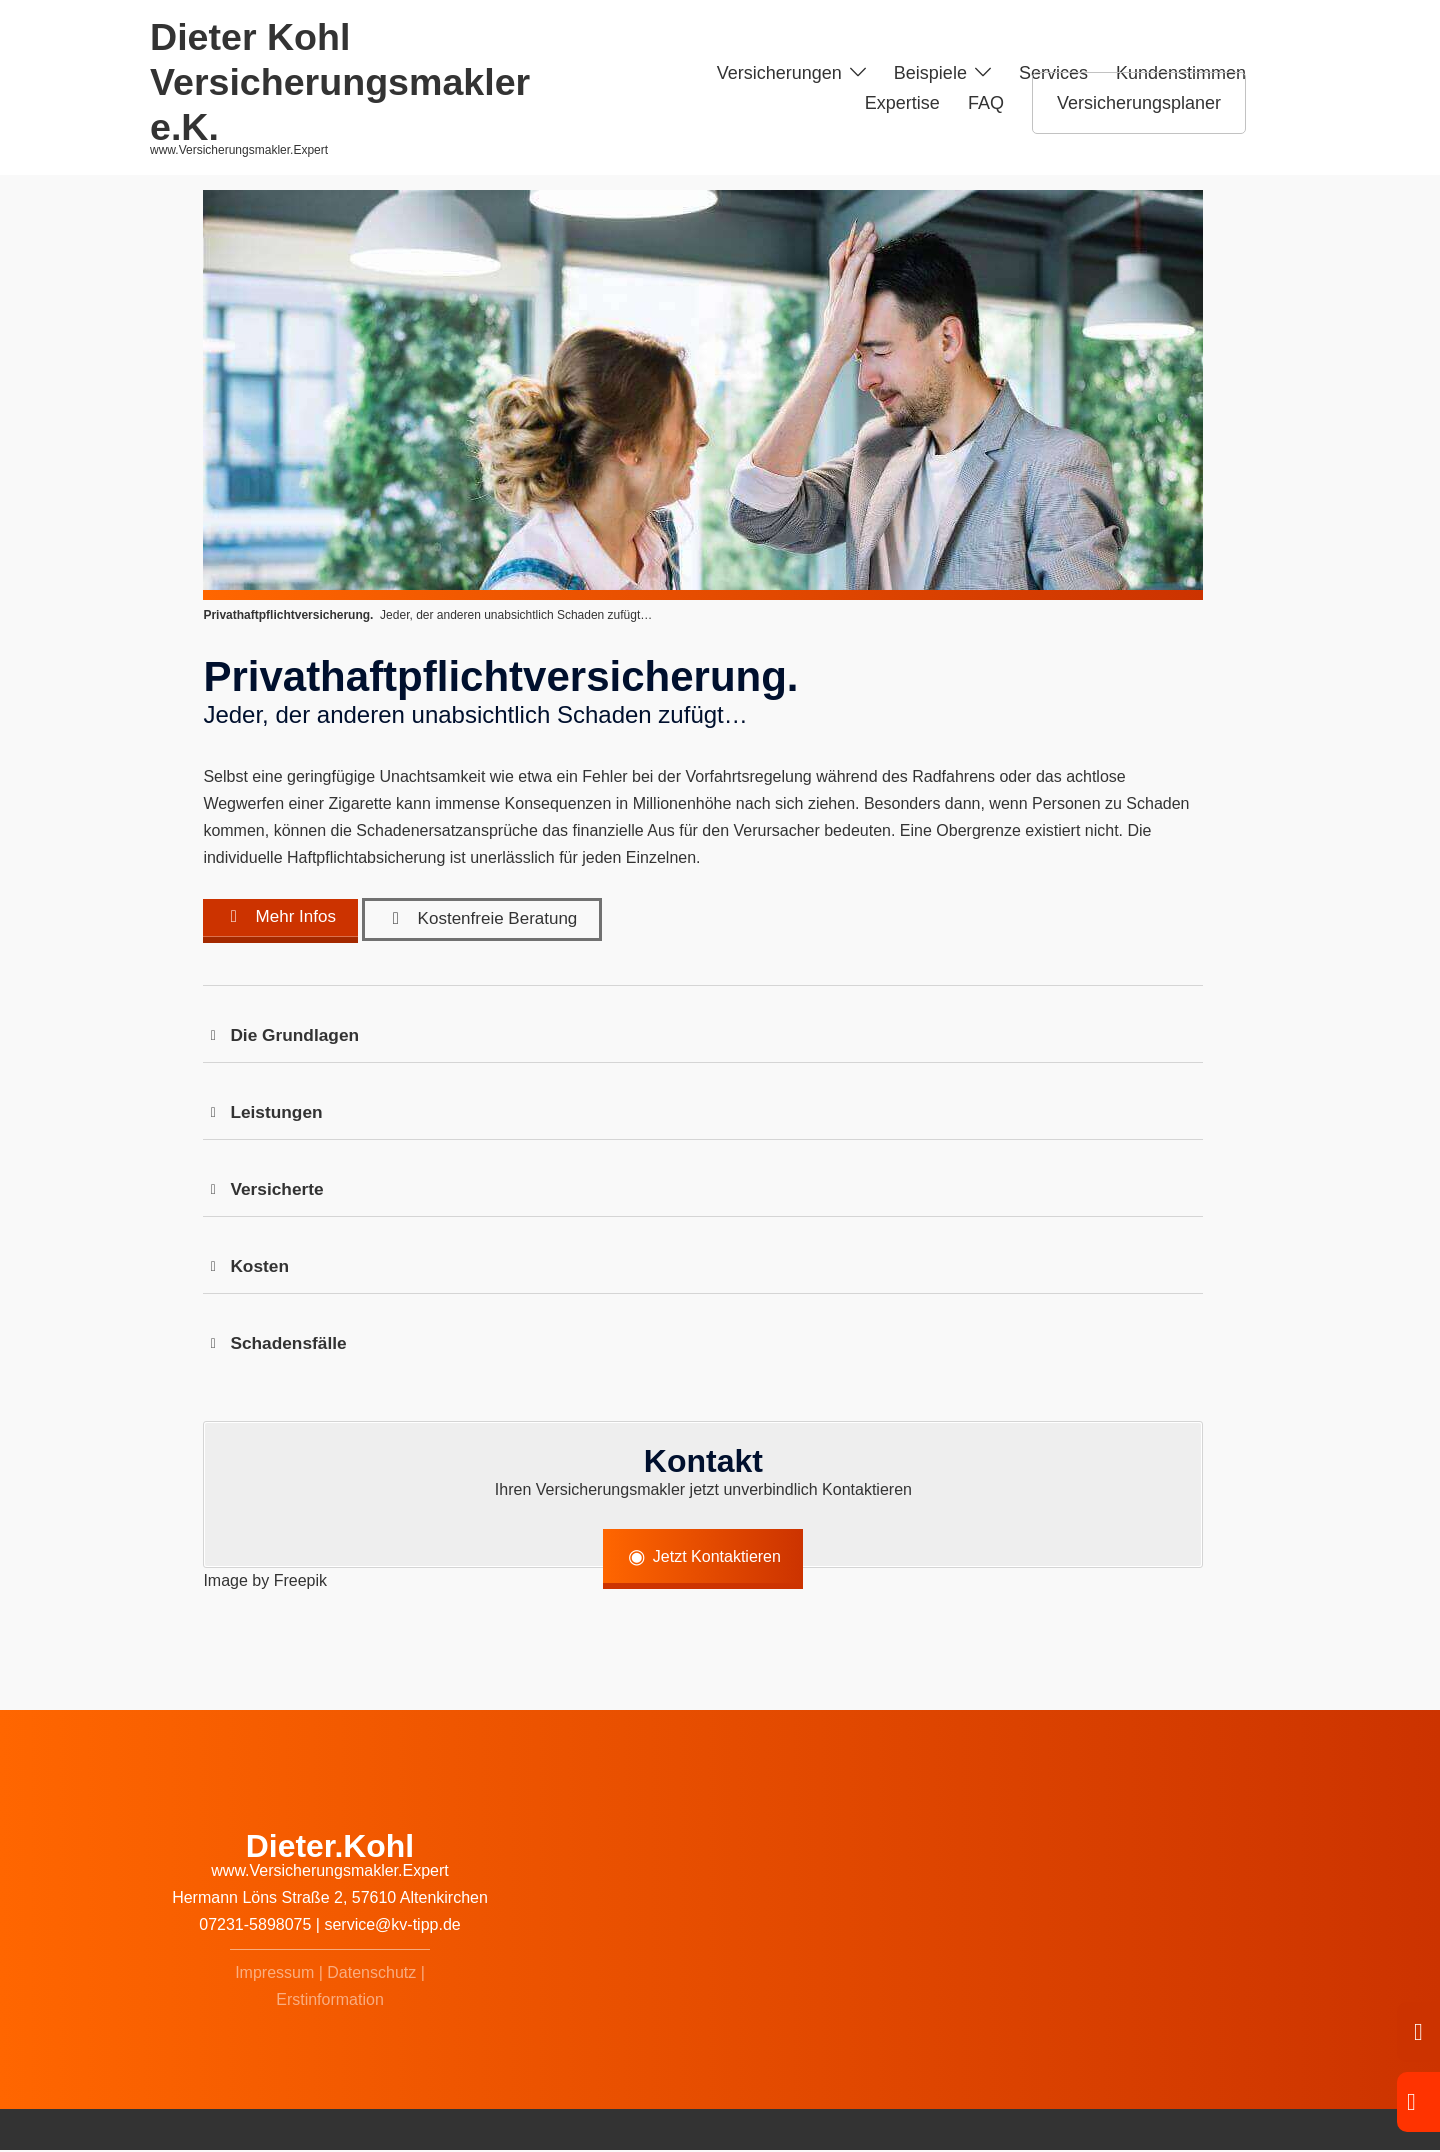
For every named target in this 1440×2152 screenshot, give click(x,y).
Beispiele (930, 73)
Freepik (300, 1582)
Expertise (902, 103)
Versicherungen (779, 73)
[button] (703, 1038)
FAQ (986, 103)
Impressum (274, 1974)
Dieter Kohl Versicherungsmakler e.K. (340, 82)
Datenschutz (371, 1974)
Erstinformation (330, 2001)
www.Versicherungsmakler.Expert (329, 1873)
